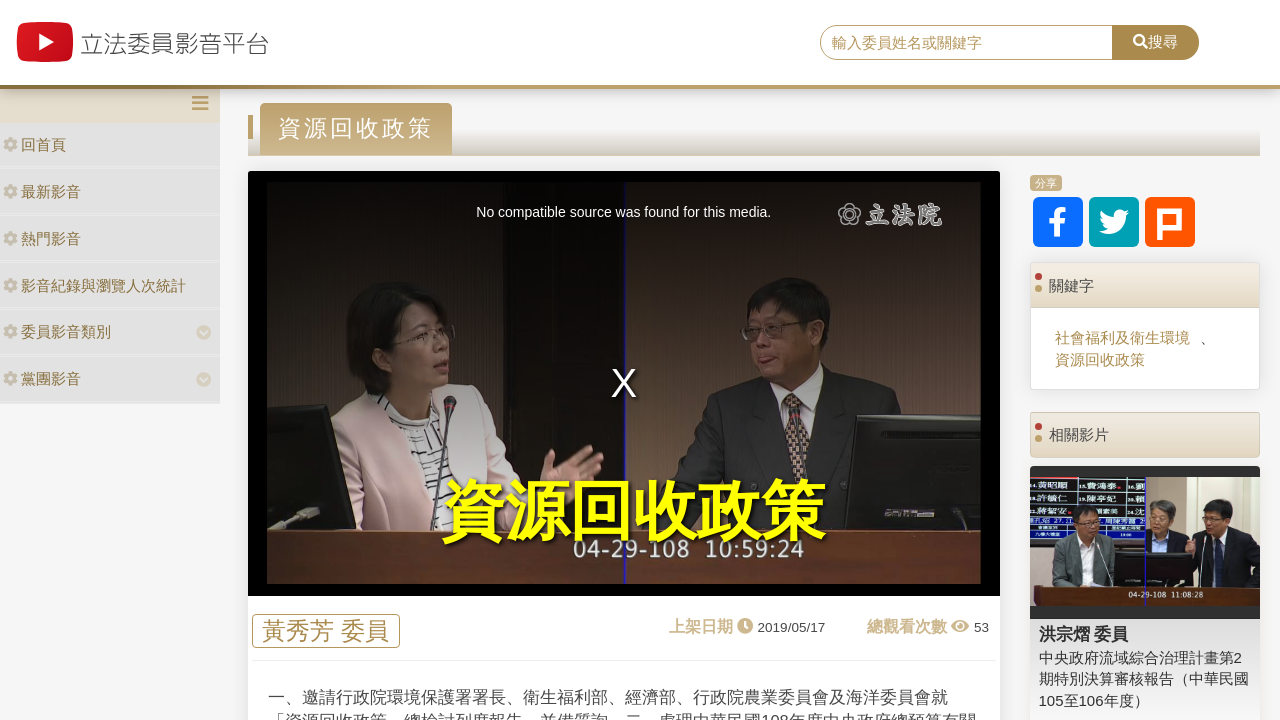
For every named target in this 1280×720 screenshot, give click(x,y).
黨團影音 (42, 378)
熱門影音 (42, 238)
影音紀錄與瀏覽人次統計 (94, 285)
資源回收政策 (1100, 359)
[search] (966, 43)
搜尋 (1155, 41)
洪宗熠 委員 (1084, 634)
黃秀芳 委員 (325, 631)
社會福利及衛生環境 (1122, 337)
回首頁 (34, 144)
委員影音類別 (57, 331)
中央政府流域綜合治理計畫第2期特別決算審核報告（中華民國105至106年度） (1144, 679)
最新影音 (42, 191)
